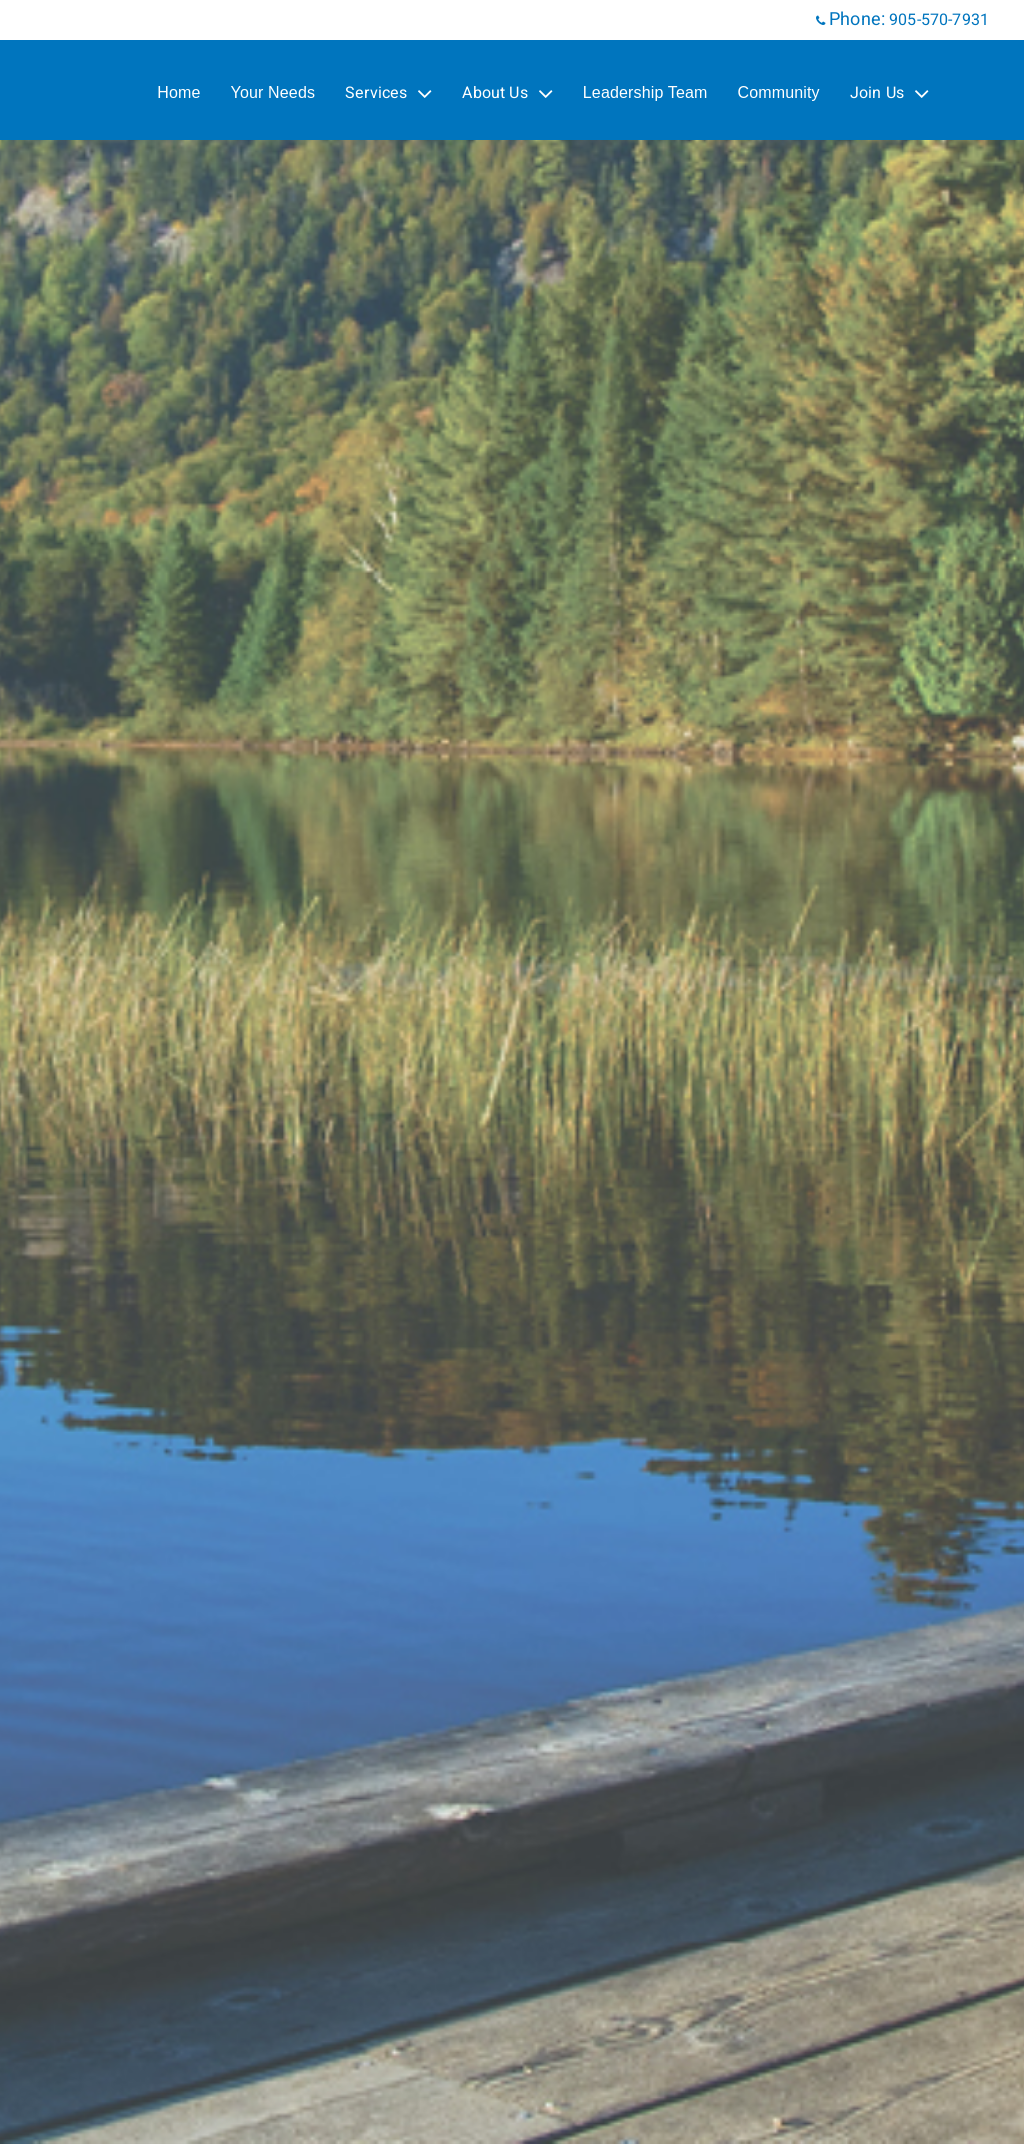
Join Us (889, 93)
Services (388, 93)
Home (178, 92)
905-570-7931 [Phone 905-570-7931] (939, 20)
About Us (507, 93)
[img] (512, 1072)
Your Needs (273, 92)
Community (779, 92)
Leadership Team (645, 92)
